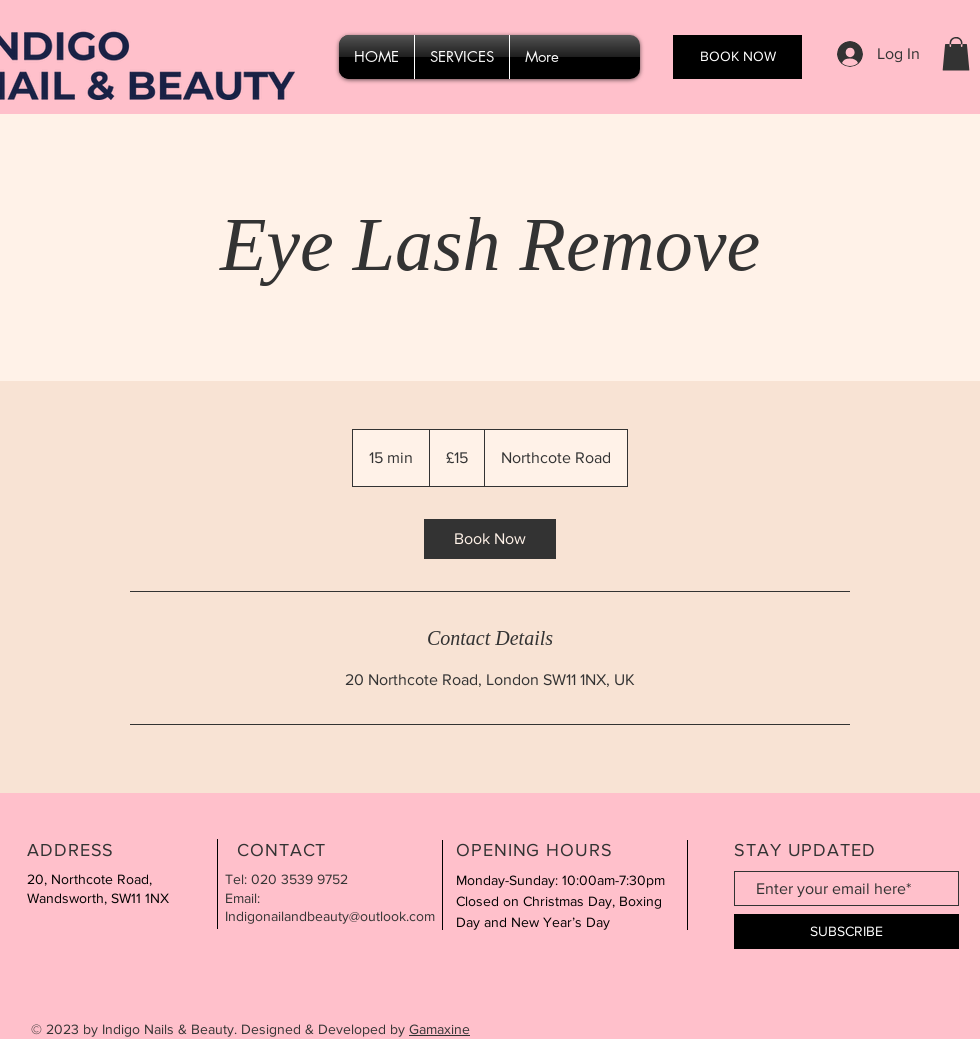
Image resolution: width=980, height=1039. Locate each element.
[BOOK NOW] (737, 57)
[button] (956, 53)
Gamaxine (439, 1029)
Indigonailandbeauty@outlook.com (330, 916)
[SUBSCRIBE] (846, 931)
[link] (490, 539)
